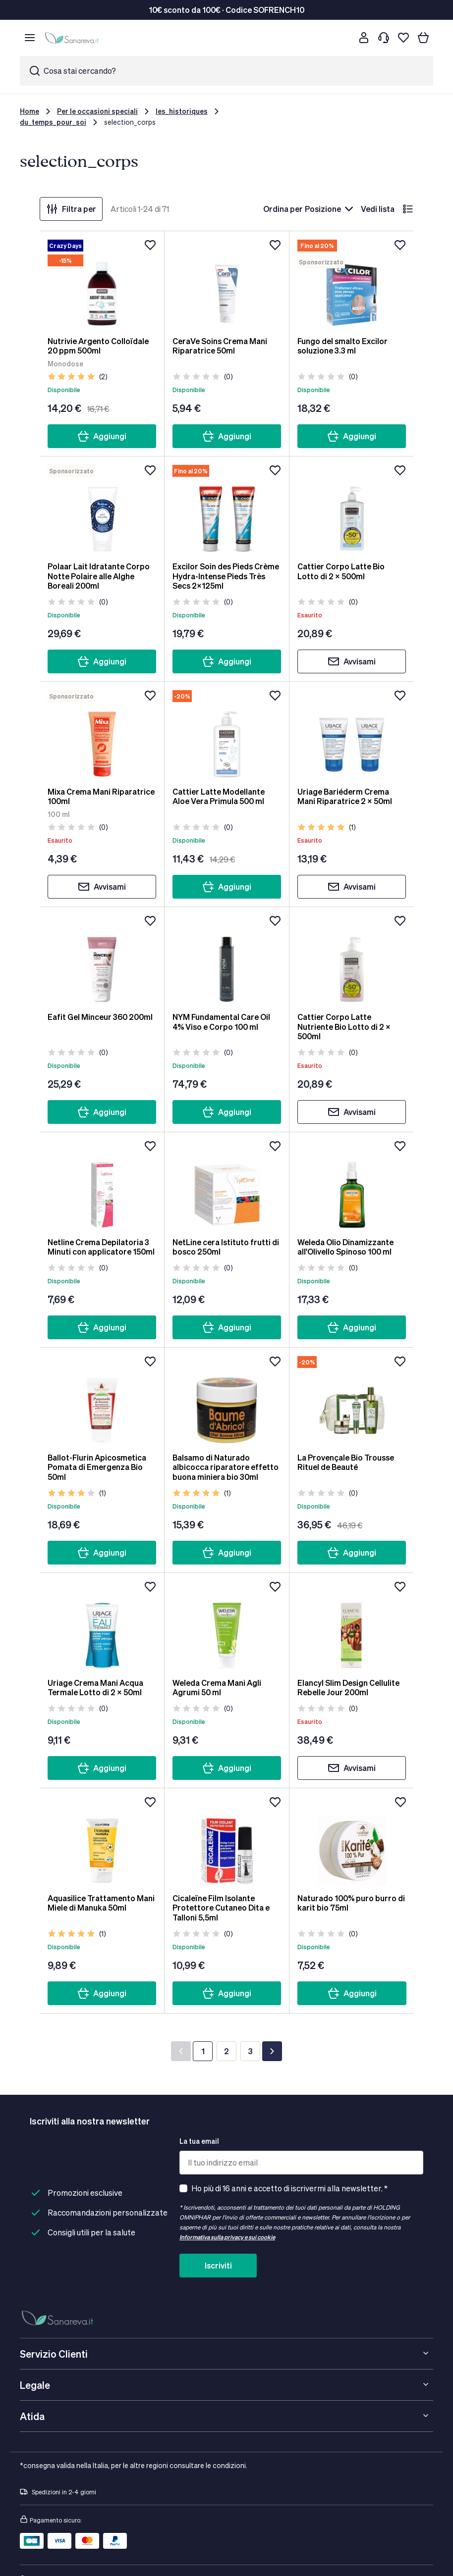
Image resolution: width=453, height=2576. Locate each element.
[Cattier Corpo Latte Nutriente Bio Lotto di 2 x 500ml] (351, 959)
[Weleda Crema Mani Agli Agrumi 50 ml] (226, 1625)
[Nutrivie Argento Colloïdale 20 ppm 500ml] (102, 283)
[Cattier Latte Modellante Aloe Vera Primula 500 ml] (226, 734)
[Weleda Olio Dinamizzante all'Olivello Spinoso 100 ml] (351, 1184)
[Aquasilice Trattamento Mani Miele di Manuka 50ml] (102, 1840)
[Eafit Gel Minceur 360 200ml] (102, 959)
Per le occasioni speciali (97, 111)
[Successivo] (272, 2051)
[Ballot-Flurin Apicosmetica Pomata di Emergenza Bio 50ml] (102, 1400)
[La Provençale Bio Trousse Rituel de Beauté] (351, 1400)
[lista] (407, 208)
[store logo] (73, 37)
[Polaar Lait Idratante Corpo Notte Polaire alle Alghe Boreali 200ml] (102, 509)
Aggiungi (101, 436)
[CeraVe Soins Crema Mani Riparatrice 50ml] (226, 283)
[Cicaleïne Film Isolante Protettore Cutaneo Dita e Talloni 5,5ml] (226, 1840)
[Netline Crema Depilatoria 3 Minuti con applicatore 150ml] (102, 1184)
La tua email (199, 2141)
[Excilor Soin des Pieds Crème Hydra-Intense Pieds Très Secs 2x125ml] (226, 509)
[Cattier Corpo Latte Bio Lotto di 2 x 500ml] (351, 509)
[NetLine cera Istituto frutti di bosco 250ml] (226, 1184)
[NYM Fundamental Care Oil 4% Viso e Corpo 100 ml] (226, 959)
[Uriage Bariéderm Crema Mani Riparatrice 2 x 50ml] (351, 734)
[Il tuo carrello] (423, 38)
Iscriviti (218, 2265)
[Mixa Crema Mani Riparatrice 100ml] (102, 734)
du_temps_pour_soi (53, 122)
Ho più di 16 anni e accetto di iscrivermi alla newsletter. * (289, 2188)
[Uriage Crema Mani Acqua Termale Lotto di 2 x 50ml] (102, 1625)
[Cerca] (344, 38)
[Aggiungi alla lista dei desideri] (150, 245)
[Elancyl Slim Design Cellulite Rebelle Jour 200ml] (351, 1625)
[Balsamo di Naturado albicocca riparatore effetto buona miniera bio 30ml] (226, 1400)
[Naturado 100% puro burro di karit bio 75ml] (351, 1840)
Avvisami (352, 661)
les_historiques (182, 111)
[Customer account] (364, 38)
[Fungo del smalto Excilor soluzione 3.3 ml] (351, 283)
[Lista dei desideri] (403, 38)
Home (29, 111)
